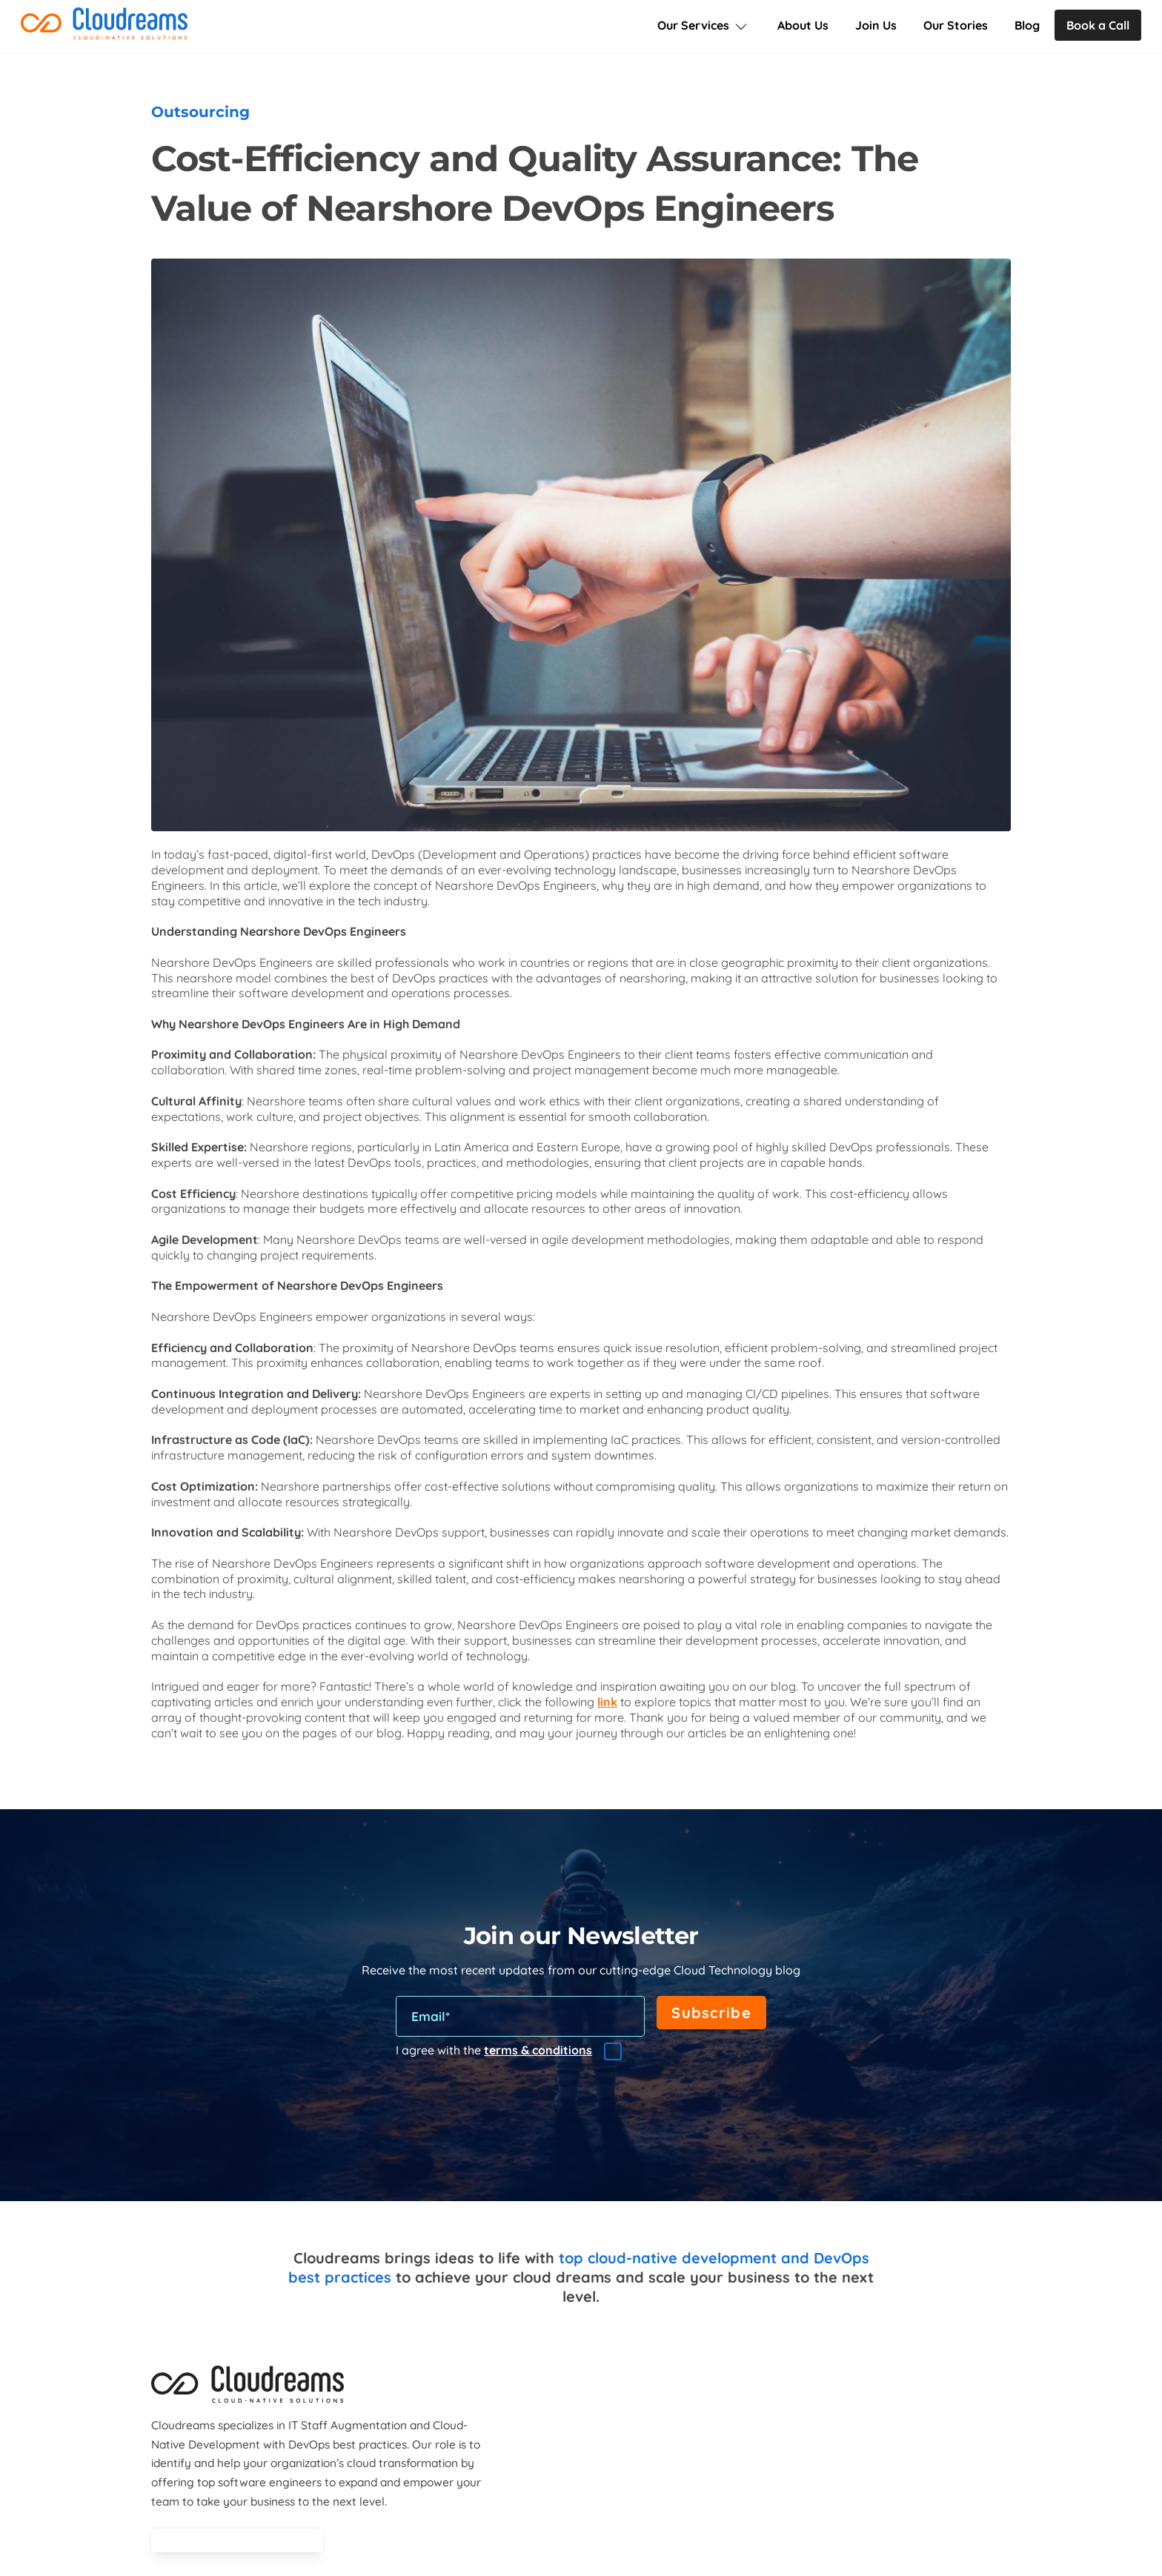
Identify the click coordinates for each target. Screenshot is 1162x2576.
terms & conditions (538, 2050)
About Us (803, 25)
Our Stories (955, 25)
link (607, 1702)
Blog (1027, 25)
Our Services (704, 25)
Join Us (876, 25)
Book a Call (1097, 25)
